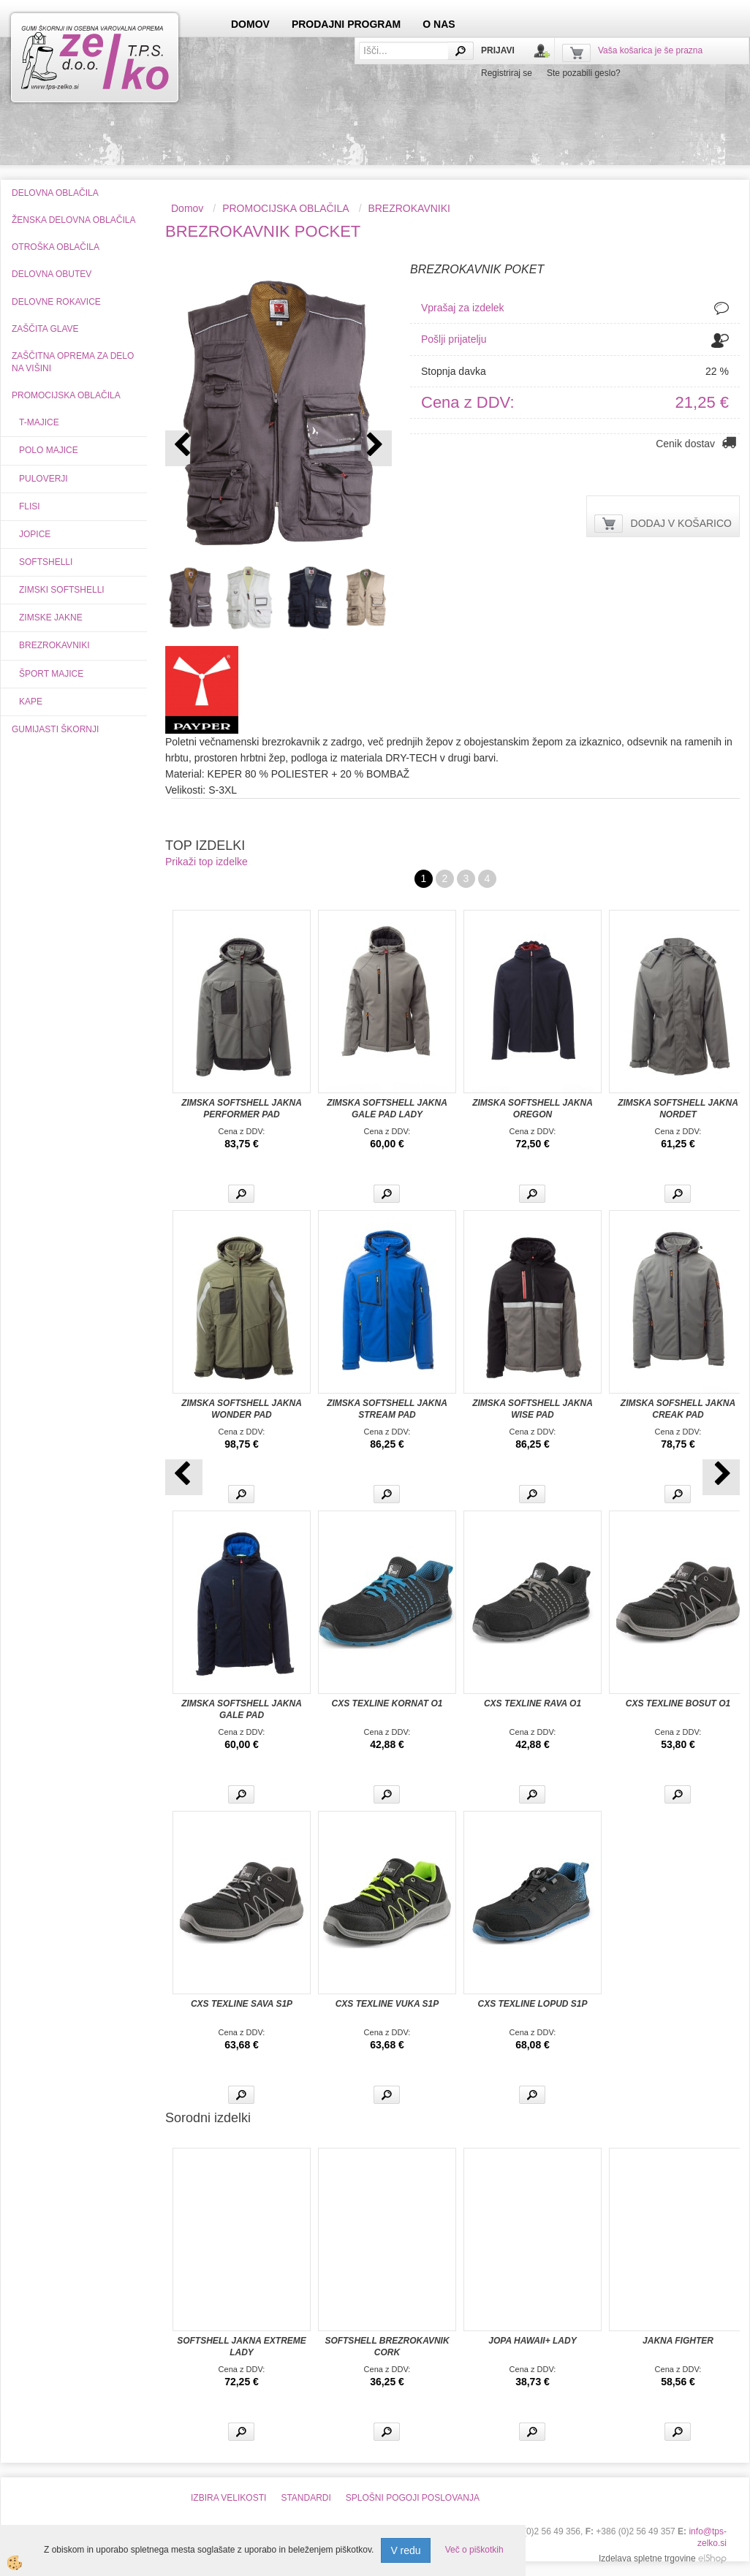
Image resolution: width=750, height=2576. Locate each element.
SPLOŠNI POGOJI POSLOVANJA (413, 2498)
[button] (373, 448)
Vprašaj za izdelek (462, 308)
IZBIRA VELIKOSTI (228, 2498)
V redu (405, 2550)
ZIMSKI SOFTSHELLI (62, 590)
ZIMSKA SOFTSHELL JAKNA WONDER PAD (241, 1409)
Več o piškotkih (474, 2550)
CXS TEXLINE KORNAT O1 (387, 1703)
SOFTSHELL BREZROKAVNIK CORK (387, 2346)
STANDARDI (305, 2498)
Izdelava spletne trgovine (647, 2558)
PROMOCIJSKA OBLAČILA (285, 208)
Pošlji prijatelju (453, 339)
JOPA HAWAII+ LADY (532, 2341)
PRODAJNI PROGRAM (346, 24)
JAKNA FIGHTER (678, 2341)
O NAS (439, 24)
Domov (187, 208)
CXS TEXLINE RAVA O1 (532, 1703)
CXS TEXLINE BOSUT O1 (678, 1703)
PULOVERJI (43, 479)
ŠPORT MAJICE (51, 674)
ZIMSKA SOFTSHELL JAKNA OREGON (532, 1109)
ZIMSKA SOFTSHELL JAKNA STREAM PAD (387, 1409)
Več (241, 1194)
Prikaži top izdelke (206, 861)
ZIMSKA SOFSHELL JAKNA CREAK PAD (678, 1409)
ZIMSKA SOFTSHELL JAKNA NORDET (678, 1109)
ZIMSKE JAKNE (51, 617)
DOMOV (250, 24)
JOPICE (34, 534)
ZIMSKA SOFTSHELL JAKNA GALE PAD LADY (387, 1109)
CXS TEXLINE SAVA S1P (241, 2004)
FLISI (29, 506)
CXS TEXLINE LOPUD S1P (532, 2004)
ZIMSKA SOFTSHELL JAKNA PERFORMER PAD (241, 1109)
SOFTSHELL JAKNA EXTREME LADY (241, 2346)
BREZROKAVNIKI (54, 645)
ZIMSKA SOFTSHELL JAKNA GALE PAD (241, 1709)
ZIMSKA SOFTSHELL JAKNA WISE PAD (532, 1409)
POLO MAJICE (48, 450)
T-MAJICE (39, 422)
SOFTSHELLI (45, 562)
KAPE (30, 701)
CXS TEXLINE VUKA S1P (387, 2004)
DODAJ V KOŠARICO (681, 523)
